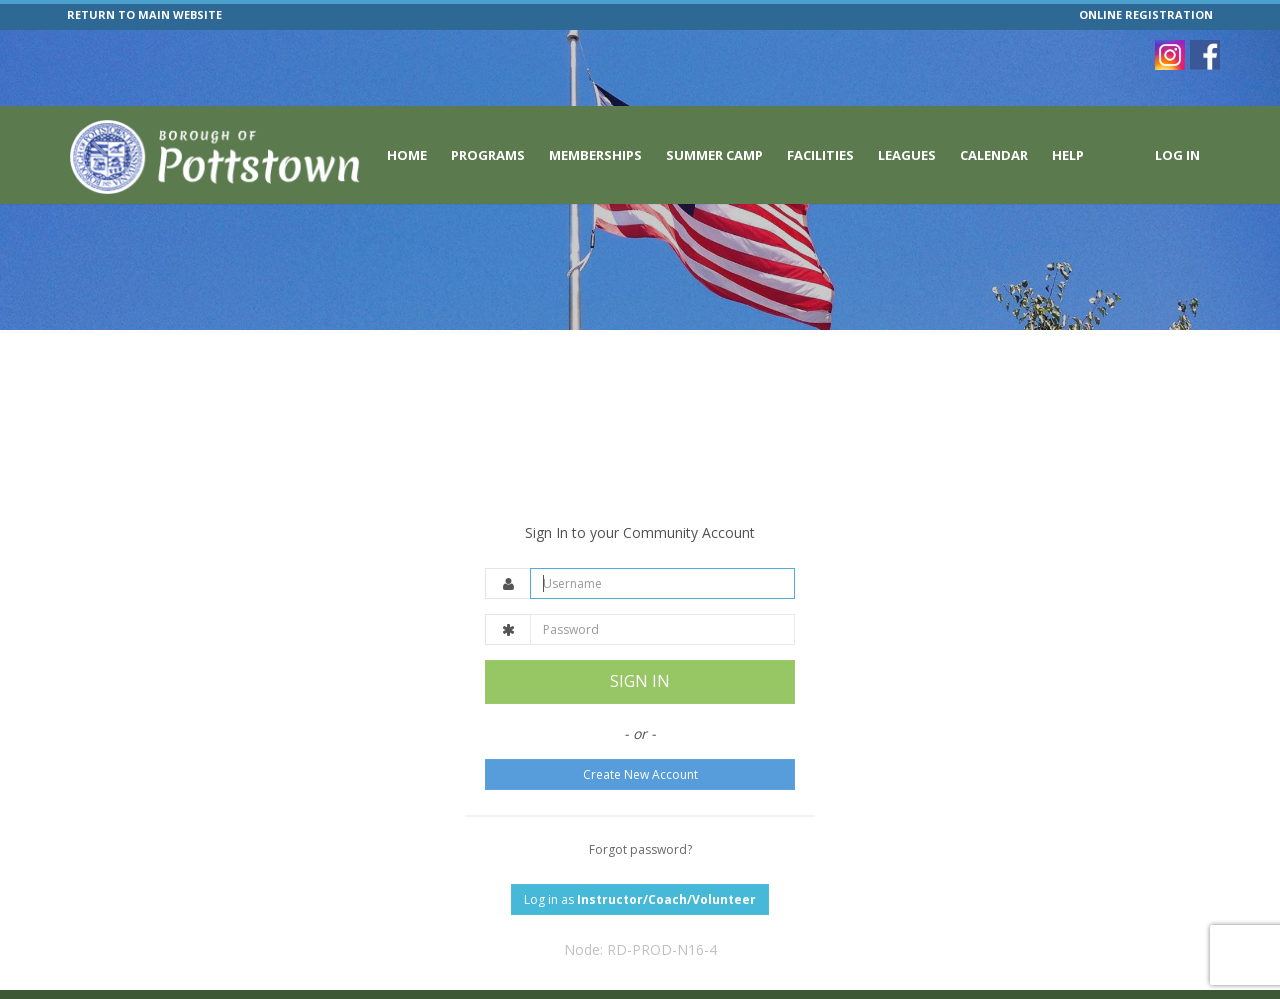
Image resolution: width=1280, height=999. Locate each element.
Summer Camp (714, 155)
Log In (1177, 155)
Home (407, 155)
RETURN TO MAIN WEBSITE (144, 14)
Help (1068, 155)
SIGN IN (640, 633)
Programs (488, 155)
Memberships (595, 155)
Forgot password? (640, 800)
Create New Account (640, 725)
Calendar (994, 155)
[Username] (662, 535)
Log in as (640, 850)
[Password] (662, 581)
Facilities (820, 155)
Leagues (907, 155)
